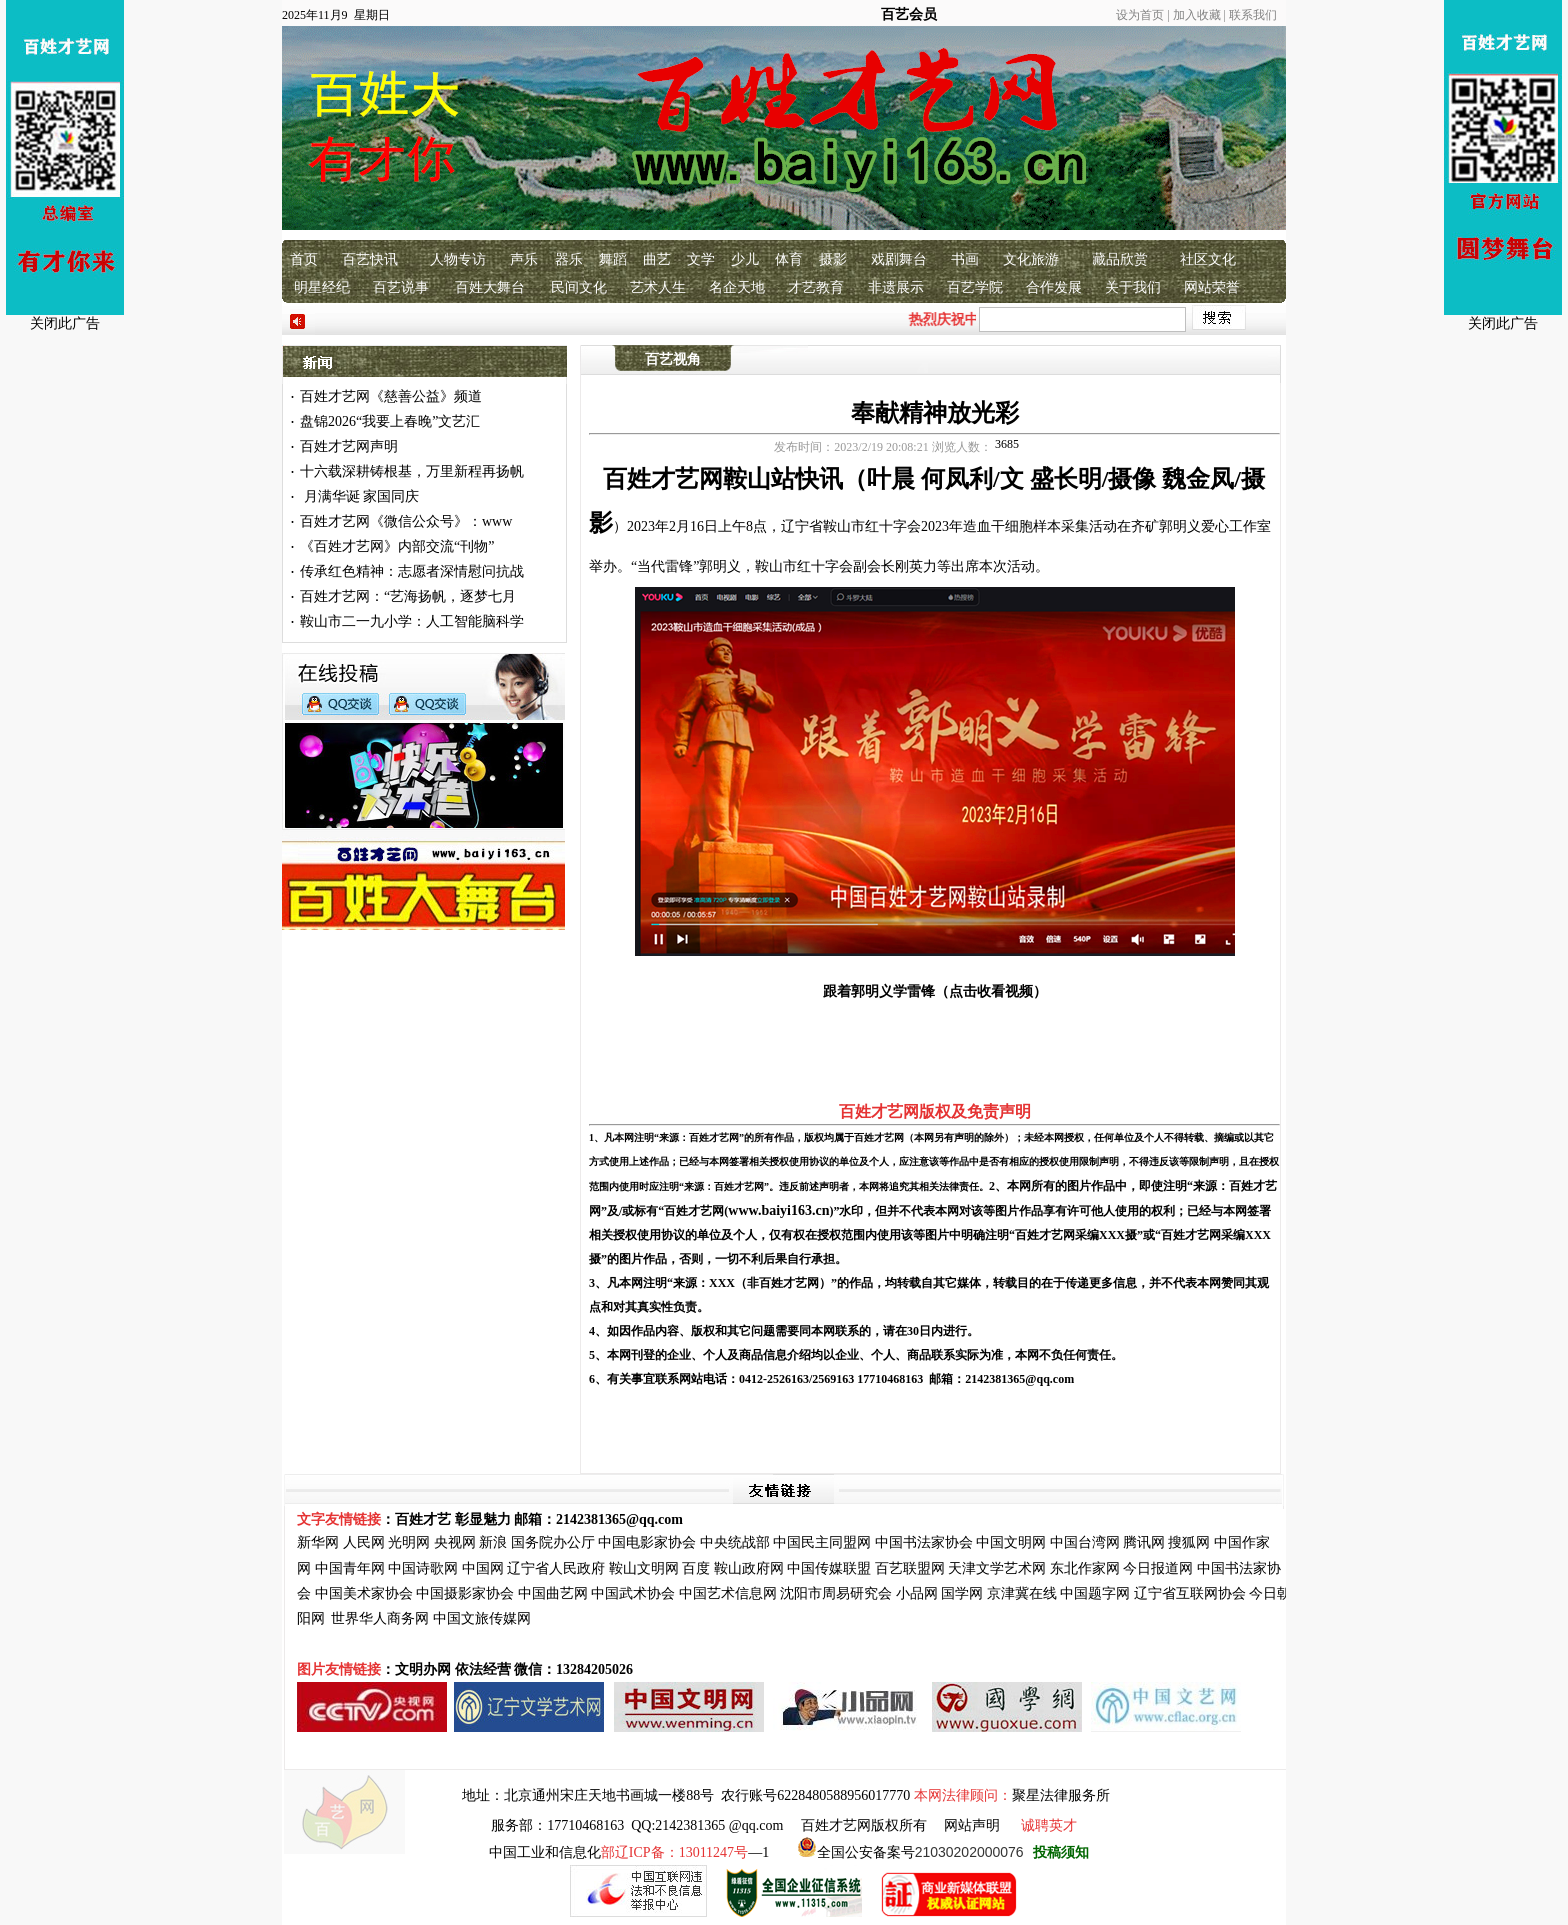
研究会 (871, 1593)
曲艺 (657, 259)
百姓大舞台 (490, 287)
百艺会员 (909, 14)
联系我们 (1253, 15)
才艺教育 (816, 287)
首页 (304, 259)
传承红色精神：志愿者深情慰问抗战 (412, 571)
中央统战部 (735, 1542)
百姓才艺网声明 (349, 446)
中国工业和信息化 (545, 1852)
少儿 (745, 259)
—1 (685, 1852)
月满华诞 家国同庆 (359, 496)
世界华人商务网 (380, 1618)
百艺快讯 (370, 259)
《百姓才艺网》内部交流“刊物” (397, 546)
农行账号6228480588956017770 (815, 1795)
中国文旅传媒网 (482, 1618)
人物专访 (458, 259)
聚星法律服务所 (1061, 1795)
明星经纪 (322, 287)
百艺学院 (975, 287)
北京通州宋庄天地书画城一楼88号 (609, 1795)
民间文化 (579, 287)
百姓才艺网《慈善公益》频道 (391, 396)
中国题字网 (1095, 1593)
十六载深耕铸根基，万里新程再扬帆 (412, 471)
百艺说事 (401, 287)
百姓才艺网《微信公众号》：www (406, 521)
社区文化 (1208, 259)
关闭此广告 (65, 323)
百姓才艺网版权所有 (864, 1825)
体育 (789, 259)
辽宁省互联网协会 (1190, 1593)
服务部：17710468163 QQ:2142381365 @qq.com (637, 1825)
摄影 (833, 259)
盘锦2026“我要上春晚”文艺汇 (390, 421)
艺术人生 (658, 287)
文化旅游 (1031, 259)
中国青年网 (350, 1568)
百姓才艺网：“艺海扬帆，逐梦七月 (408, 596)
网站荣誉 (1212, 287)
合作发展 (1054, 287)
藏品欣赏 (1120, 259)
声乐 (524, 259)
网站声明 (972, 1825)
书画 (965, 259)
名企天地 (737, 287)
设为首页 (1140, 15)
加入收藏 (1197, 15)
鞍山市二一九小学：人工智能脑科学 (412, 621)
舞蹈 (613, 259)
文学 (701, 259)
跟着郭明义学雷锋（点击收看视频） (935, 991)
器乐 (569, 259)
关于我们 (1133, 287)
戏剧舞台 (899, 259)
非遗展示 (896, 287)
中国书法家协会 (924, 1542)
